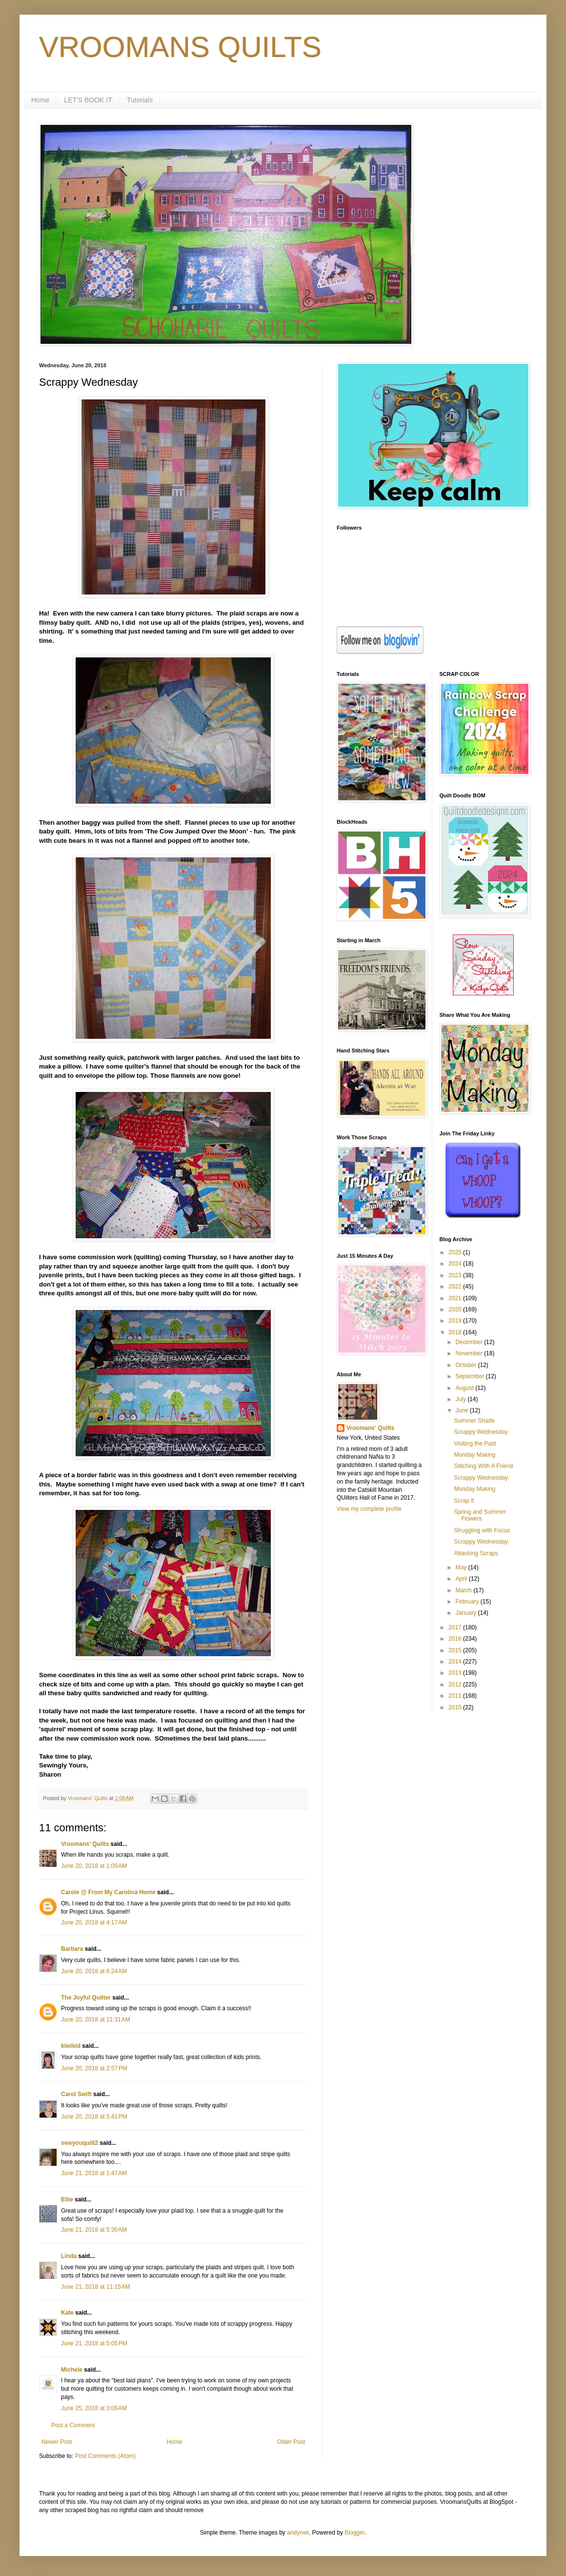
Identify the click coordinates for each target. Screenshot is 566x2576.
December (469, 1342)
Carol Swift (76, 2094)
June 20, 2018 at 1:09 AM (94, 1866)
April (461, 1578)
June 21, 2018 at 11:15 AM (95, 2286)
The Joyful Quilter (86, 1997)
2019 (455, 1320)
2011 (455, 1695)
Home (40, 100)
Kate (67, 2312)
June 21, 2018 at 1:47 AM (94, 2173)
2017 (455, 1627)
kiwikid (71, 2045)
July (461, 1399)
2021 (455, 1298)
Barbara (72, 1948)
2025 (455, 1252)
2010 (455, 1707)
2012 (455, 1684)
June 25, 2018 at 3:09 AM (94, 2408)
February (467, 1601)
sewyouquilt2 (79, 2143)
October (466, 1365)
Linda (69, 2256)
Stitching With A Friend (483, 1466)
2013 (455, 1672)
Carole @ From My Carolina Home (108, 1892)
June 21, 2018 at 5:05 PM (94, 2343)
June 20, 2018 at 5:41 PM (94, 2116)
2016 (455, 1638)
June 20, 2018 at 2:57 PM (94, 2068)
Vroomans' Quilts (85, 1844)
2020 (455, 1309)
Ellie (67, 2199)
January (466, 1612)
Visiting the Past (475, 1443)
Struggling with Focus (482, 1530)
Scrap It (464, 1500)
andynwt (298, 2532)
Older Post (291, 2441)
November (469, 1353)
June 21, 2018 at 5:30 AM (94, 2229)
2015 (455, 1650)
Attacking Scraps (476, 1553)
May (461, 1567)
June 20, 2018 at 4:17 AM (94, 1922)
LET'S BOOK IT (88, 100)
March (464, 1590)
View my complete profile (369, 1509)
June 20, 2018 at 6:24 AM (94, 1971)
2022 (455, 1286)
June (462, 1410)
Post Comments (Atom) (105, 2456)
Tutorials (140, 100)
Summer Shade (474, 1420)
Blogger (354, 2532)
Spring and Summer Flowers (480, 1515)
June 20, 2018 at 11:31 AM (95, 2019)
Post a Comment (73, 2425)
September (470, 1376)
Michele (71, 2369)
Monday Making (474, 1454)
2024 (455, 1263)
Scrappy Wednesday (481, 1431)
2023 (455, 1275)
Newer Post (56, 2441)
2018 (455, 1332)
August (465, 1388)
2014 (455, 1661)
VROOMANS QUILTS (180, 47)
